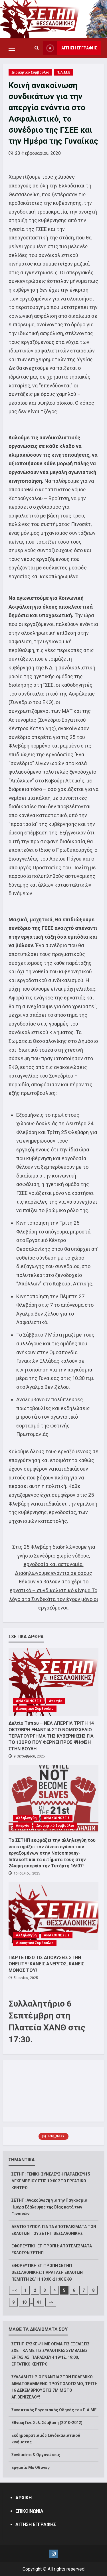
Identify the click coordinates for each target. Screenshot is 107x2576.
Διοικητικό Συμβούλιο (30, 72)
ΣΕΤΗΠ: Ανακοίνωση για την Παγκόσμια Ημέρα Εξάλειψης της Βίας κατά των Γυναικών (49, 2207)
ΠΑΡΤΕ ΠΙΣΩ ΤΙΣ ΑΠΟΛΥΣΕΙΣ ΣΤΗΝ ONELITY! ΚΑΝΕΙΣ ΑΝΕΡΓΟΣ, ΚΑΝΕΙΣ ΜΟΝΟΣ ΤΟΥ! (46, 1964)
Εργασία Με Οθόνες (30, 2467)
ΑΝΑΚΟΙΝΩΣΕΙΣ (29, 1701)
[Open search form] (37, 48)
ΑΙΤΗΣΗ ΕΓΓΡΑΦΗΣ (35, 2524)
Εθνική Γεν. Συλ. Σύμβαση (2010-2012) (46, 2422)
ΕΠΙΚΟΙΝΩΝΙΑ (29, 2511)
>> (51, 2302)
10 (24, 2302)
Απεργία (55, 1701)
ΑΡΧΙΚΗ (23, 2497)
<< (14, 2290)
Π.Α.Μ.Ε (63, 72)
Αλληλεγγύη (26, 1818)
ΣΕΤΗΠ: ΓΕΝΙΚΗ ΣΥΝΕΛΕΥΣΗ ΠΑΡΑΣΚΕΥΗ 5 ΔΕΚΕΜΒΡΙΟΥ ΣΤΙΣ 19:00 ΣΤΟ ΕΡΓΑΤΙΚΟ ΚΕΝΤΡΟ (50, 2181)
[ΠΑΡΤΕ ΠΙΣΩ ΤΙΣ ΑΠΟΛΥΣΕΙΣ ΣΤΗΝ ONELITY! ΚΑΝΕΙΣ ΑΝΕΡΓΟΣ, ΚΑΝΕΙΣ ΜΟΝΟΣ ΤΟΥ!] (53, 1916)
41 (39, 2302)
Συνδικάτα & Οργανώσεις (35, 2454)
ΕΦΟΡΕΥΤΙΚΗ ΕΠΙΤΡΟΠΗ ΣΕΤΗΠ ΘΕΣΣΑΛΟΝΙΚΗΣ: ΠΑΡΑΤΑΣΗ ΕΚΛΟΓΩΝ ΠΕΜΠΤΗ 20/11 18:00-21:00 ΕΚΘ (47, 2272)
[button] (12, 48)
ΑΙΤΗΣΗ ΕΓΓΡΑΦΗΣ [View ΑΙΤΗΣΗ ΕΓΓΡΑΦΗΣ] (70, 48)
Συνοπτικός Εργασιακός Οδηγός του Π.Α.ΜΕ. (54, 2410)
